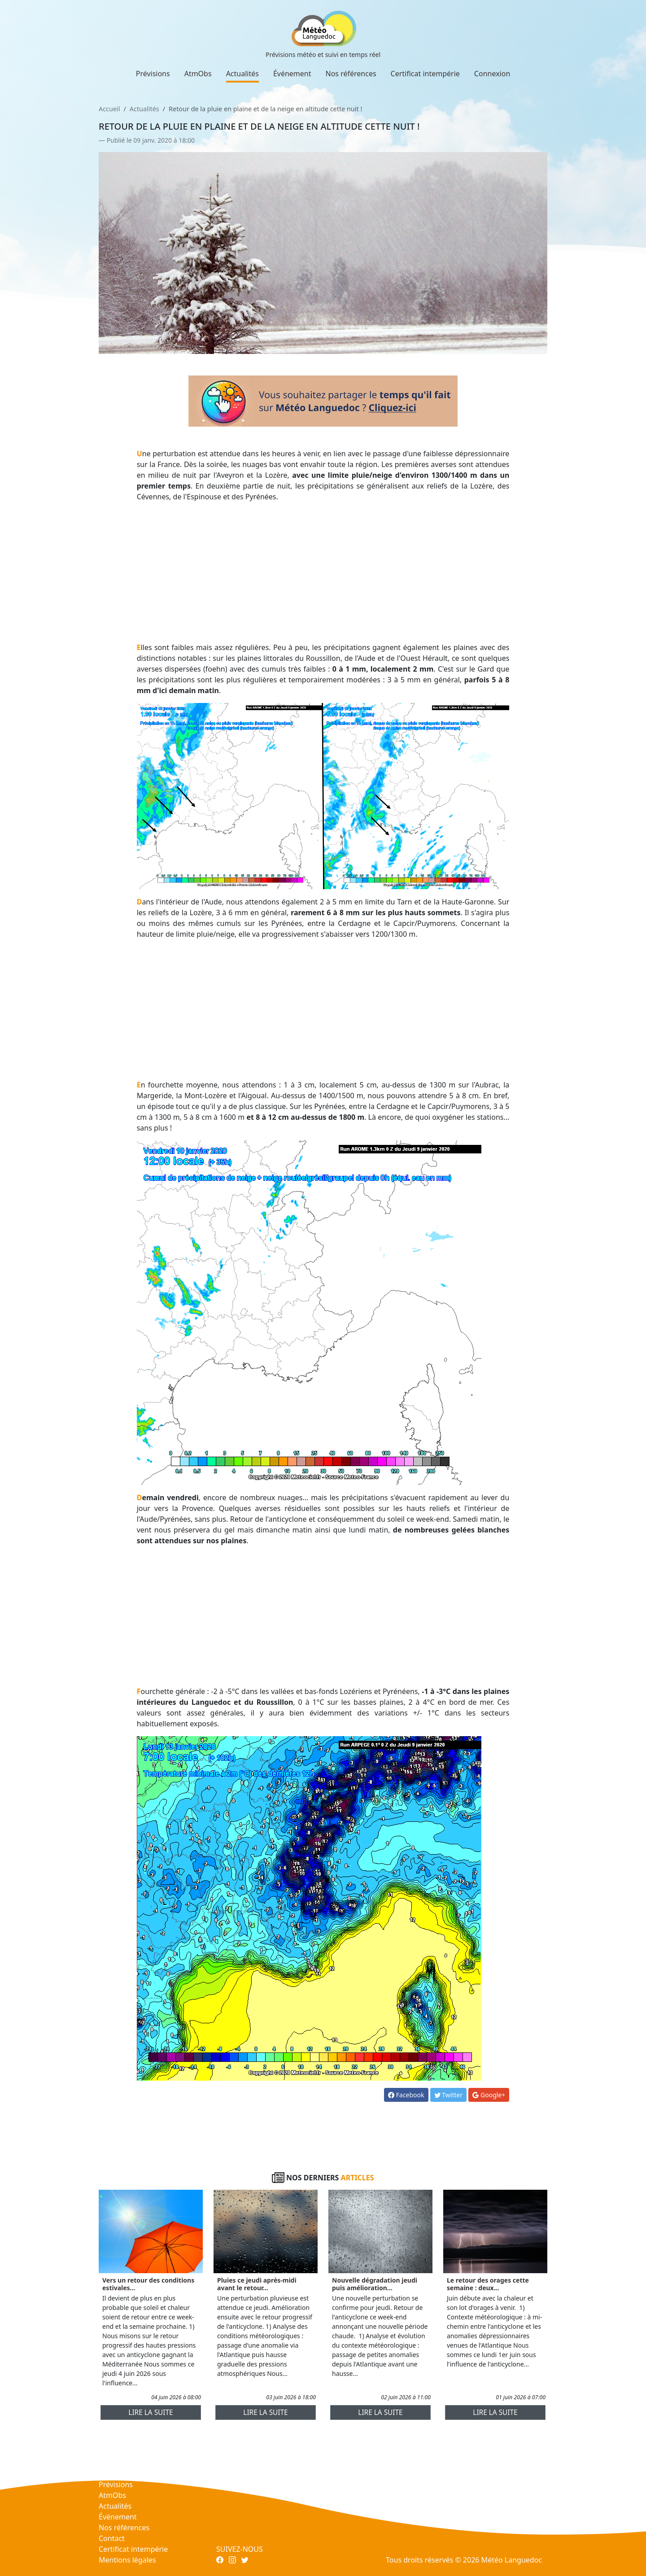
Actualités (242, 74)
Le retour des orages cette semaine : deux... (488, 2284)
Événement (292, 74)
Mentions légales (127, 2560)
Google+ (488, 2095)
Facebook (406, 2095)
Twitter (448, 2095)
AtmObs (198, 74)
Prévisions (153, 74)
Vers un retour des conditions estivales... (148, 2284)
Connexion (492, 74)
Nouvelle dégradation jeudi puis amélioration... (374, 2284)
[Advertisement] (323, 572)
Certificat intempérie (425, 74)
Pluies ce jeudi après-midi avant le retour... (257, 2284)
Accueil (109, 109)
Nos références (351, 74)
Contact (112, 2538)
